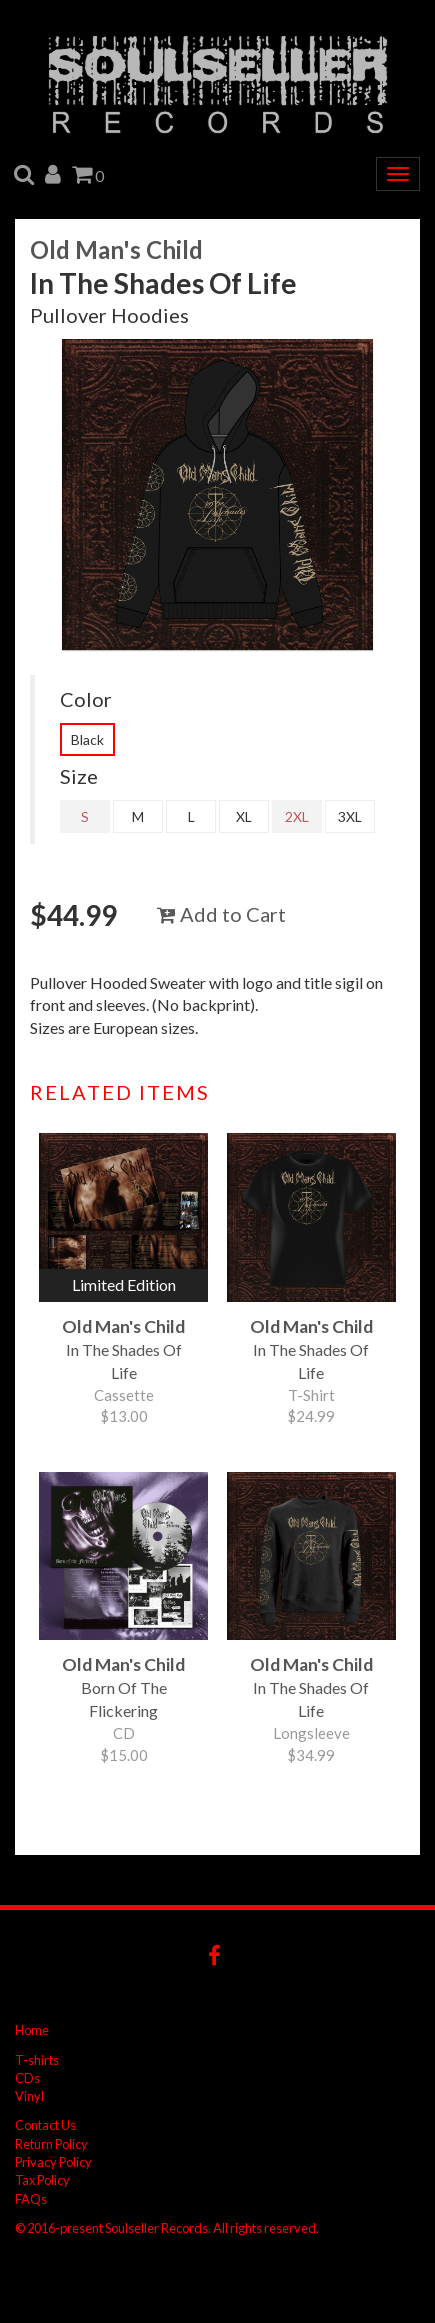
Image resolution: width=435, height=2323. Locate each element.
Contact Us (45, 2125)
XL (244, 816)
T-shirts (37, 2060)
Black (87, 739)
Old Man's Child (116, 249)
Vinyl (29, 2096)
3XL (350, 816)
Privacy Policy (53, 2162)
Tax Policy (42, 2180)
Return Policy (51, 2144)
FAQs (31, 2199)
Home (32, 2030)
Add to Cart (221, 914)
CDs (27, 2078)
